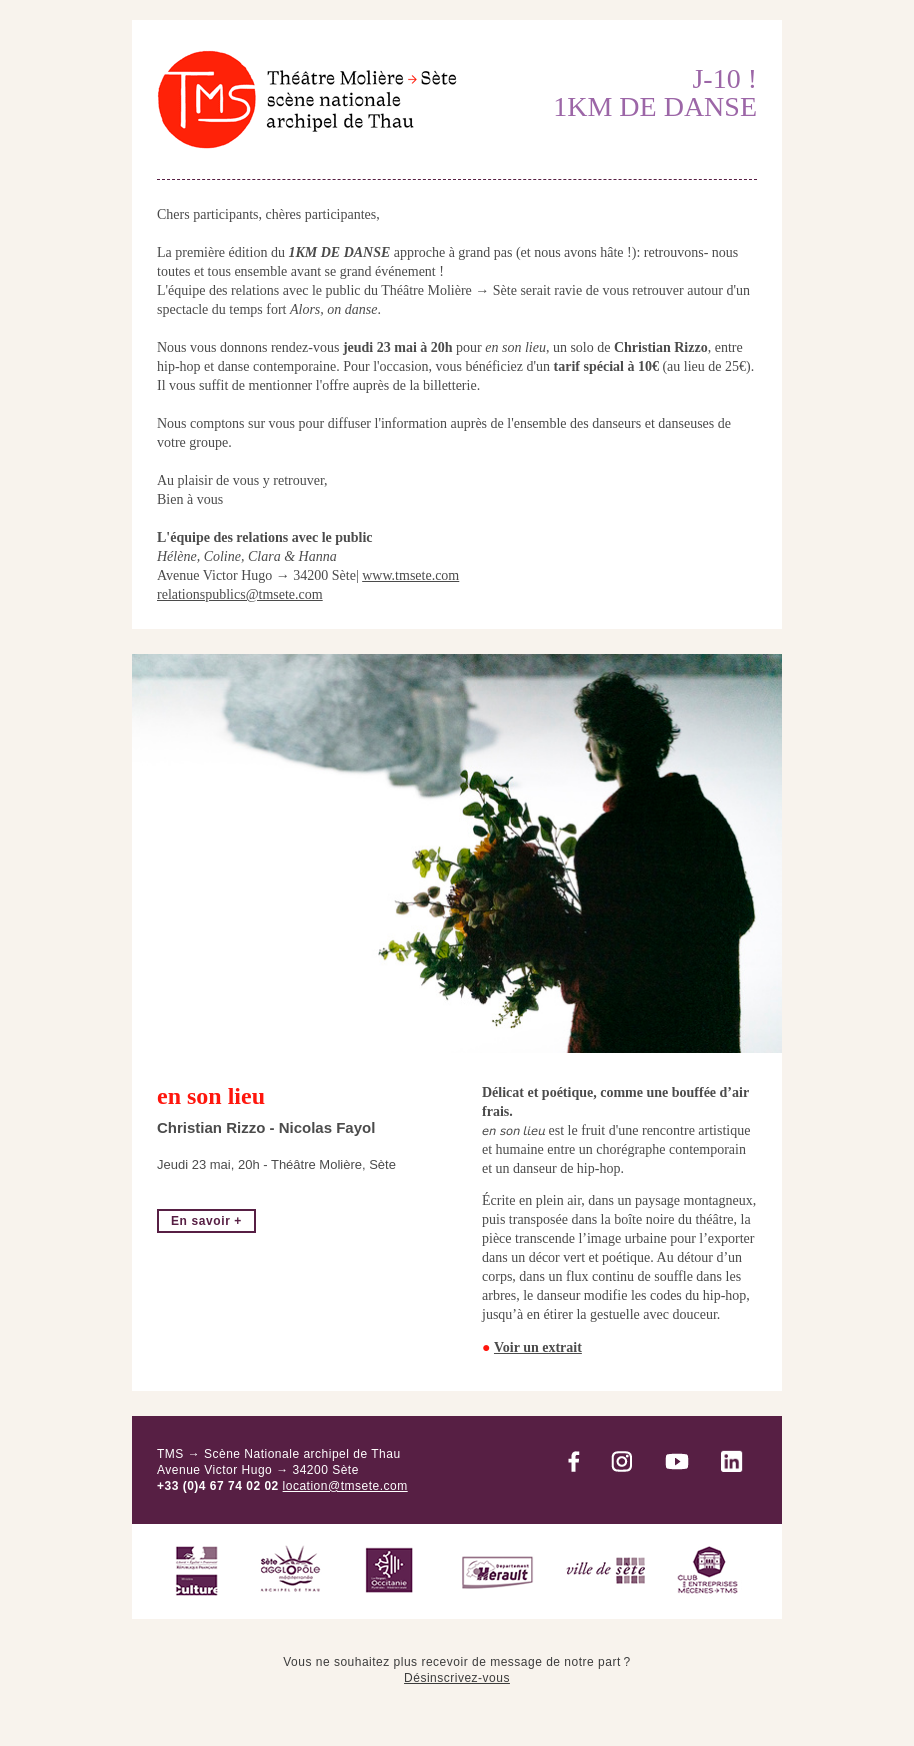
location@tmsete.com (345, 1486)
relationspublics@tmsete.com (240, 594)
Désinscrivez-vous (457, 1678)
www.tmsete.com (410, 575)
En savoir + (206, 1221)
